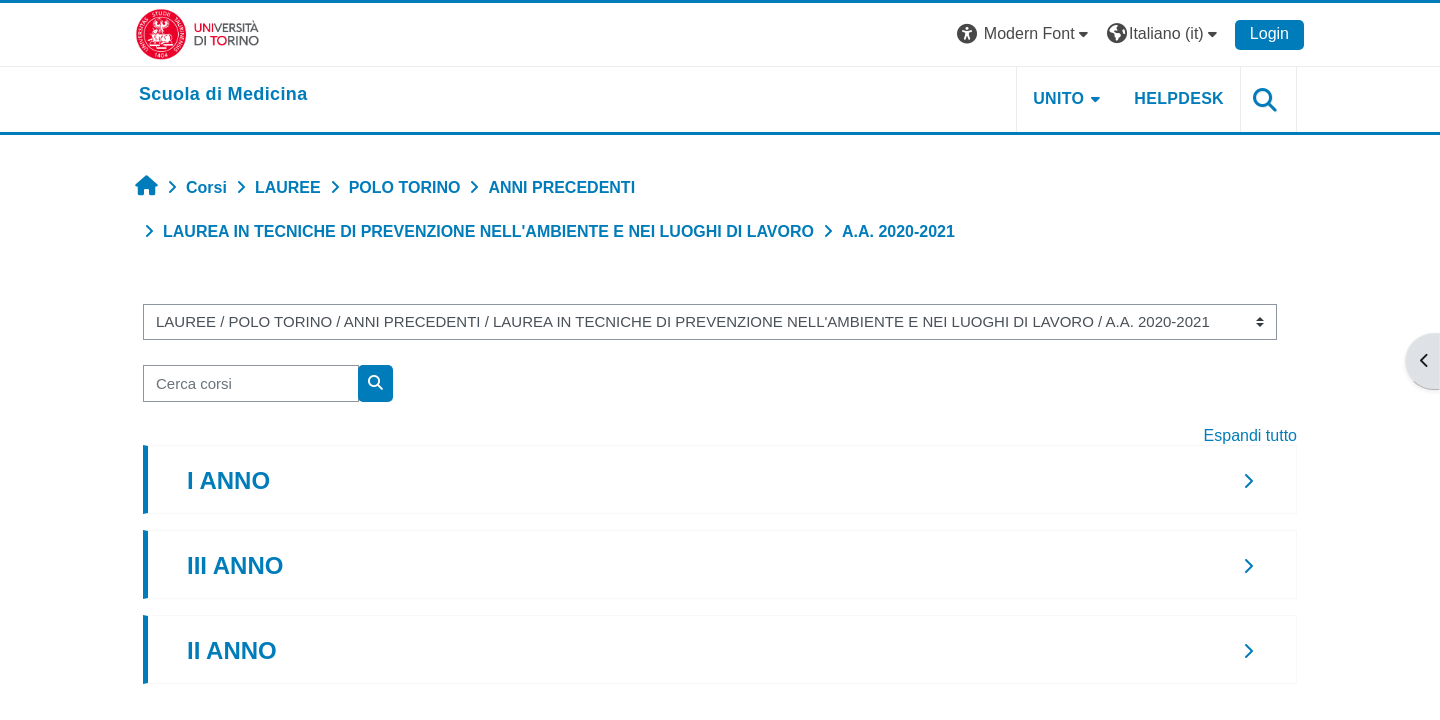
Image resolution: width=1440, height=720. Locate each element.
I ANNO (228, 480)
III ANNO (235, 565)
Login (1269, 33)
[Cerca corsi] (251, 383)
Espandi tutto (1250, 435)
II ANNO (232, 650)
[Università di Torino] (197, 33)
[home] (223, 95)
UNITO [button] (1058, 98)
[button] (1025, 34)
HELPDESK (1179, 98)
